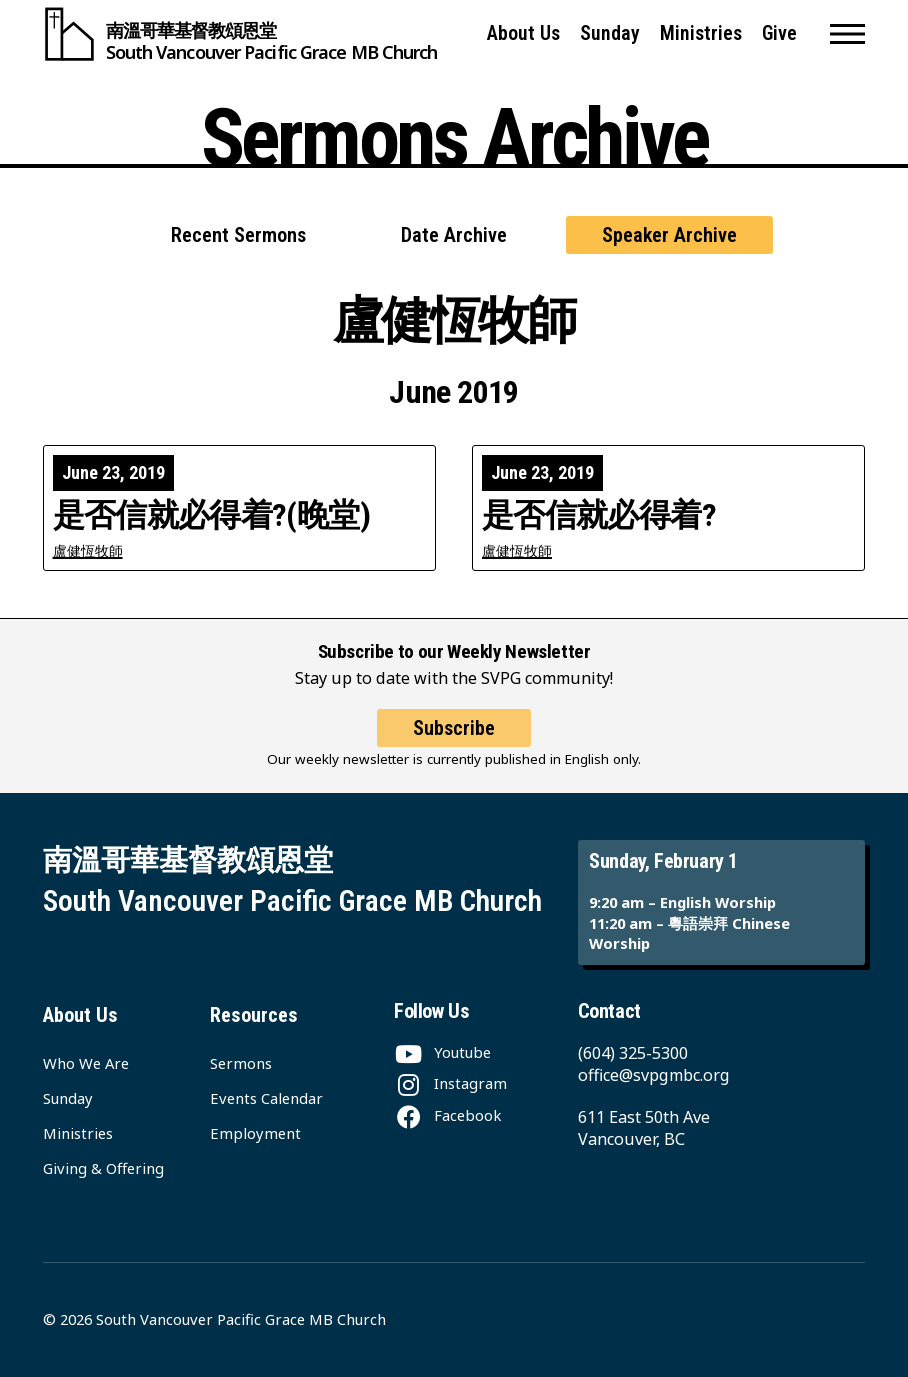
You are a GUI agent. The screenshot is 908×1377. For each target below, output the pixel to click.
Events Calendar (266, 1098)
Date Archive (454, 235)
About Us (523, 33)
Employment (255, 1133)
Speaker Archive (669, 235)
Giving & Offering (103, 1168)
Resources (254, 1015)
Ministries (701, 33)
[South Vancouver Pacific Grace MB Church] (240, 34)
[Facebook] (447, 1115)
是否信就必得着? (599, 516)
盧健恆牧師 (88, 550)
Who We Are (86, 1063)
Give (779, 33)
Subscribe (454, 728)
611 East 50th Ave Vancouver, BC (644, 1128)
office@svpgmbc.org (654, 1075)
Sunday (610, 33)
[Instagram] (450, 1083)
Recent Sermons (238, 235)
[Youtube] (442, 1052)
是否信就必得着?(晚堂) (211, 516)
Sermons (241, 1063)
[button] (847, 34)
